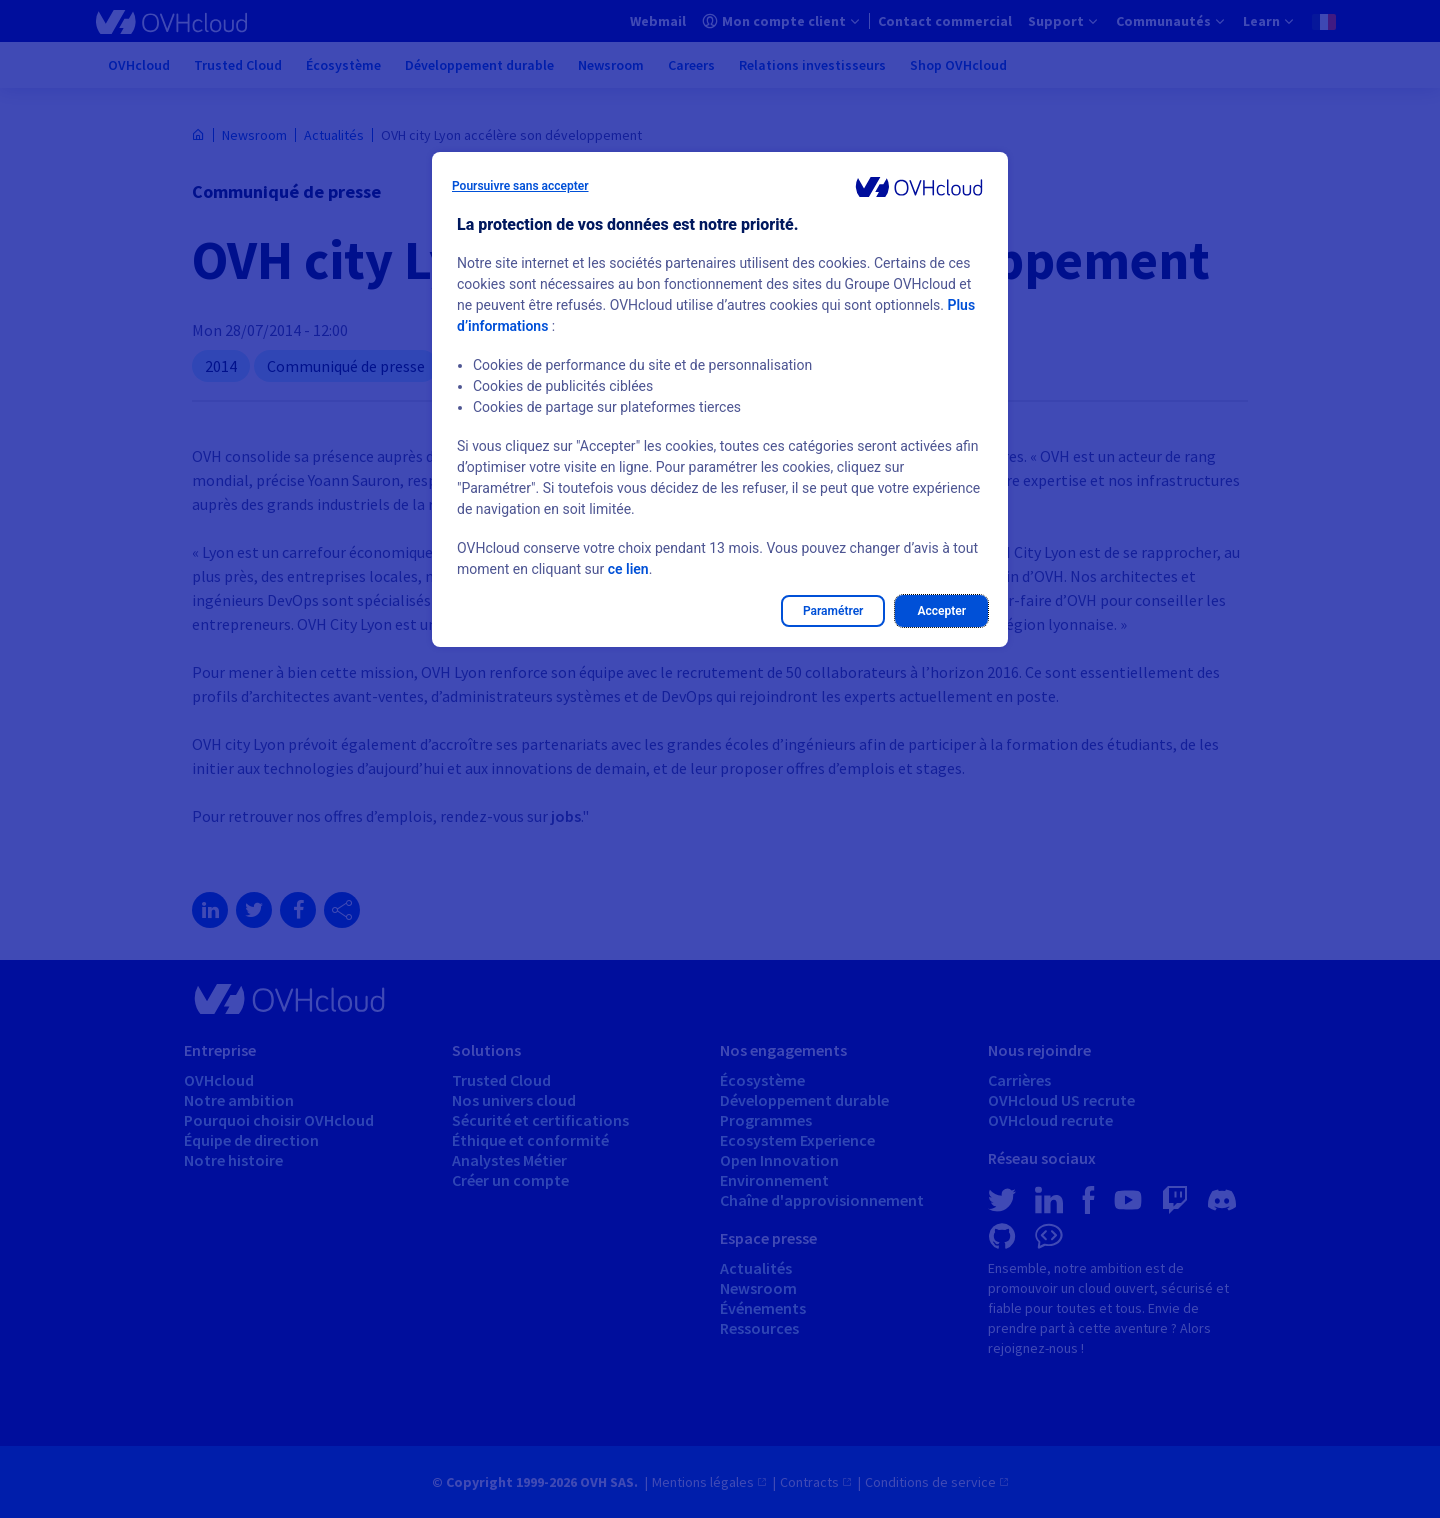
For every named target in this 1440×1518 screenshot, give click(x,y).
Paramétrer (833, 611)
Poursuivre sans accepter (520, 186)
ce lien (628, 569)
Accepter (941, 611)
